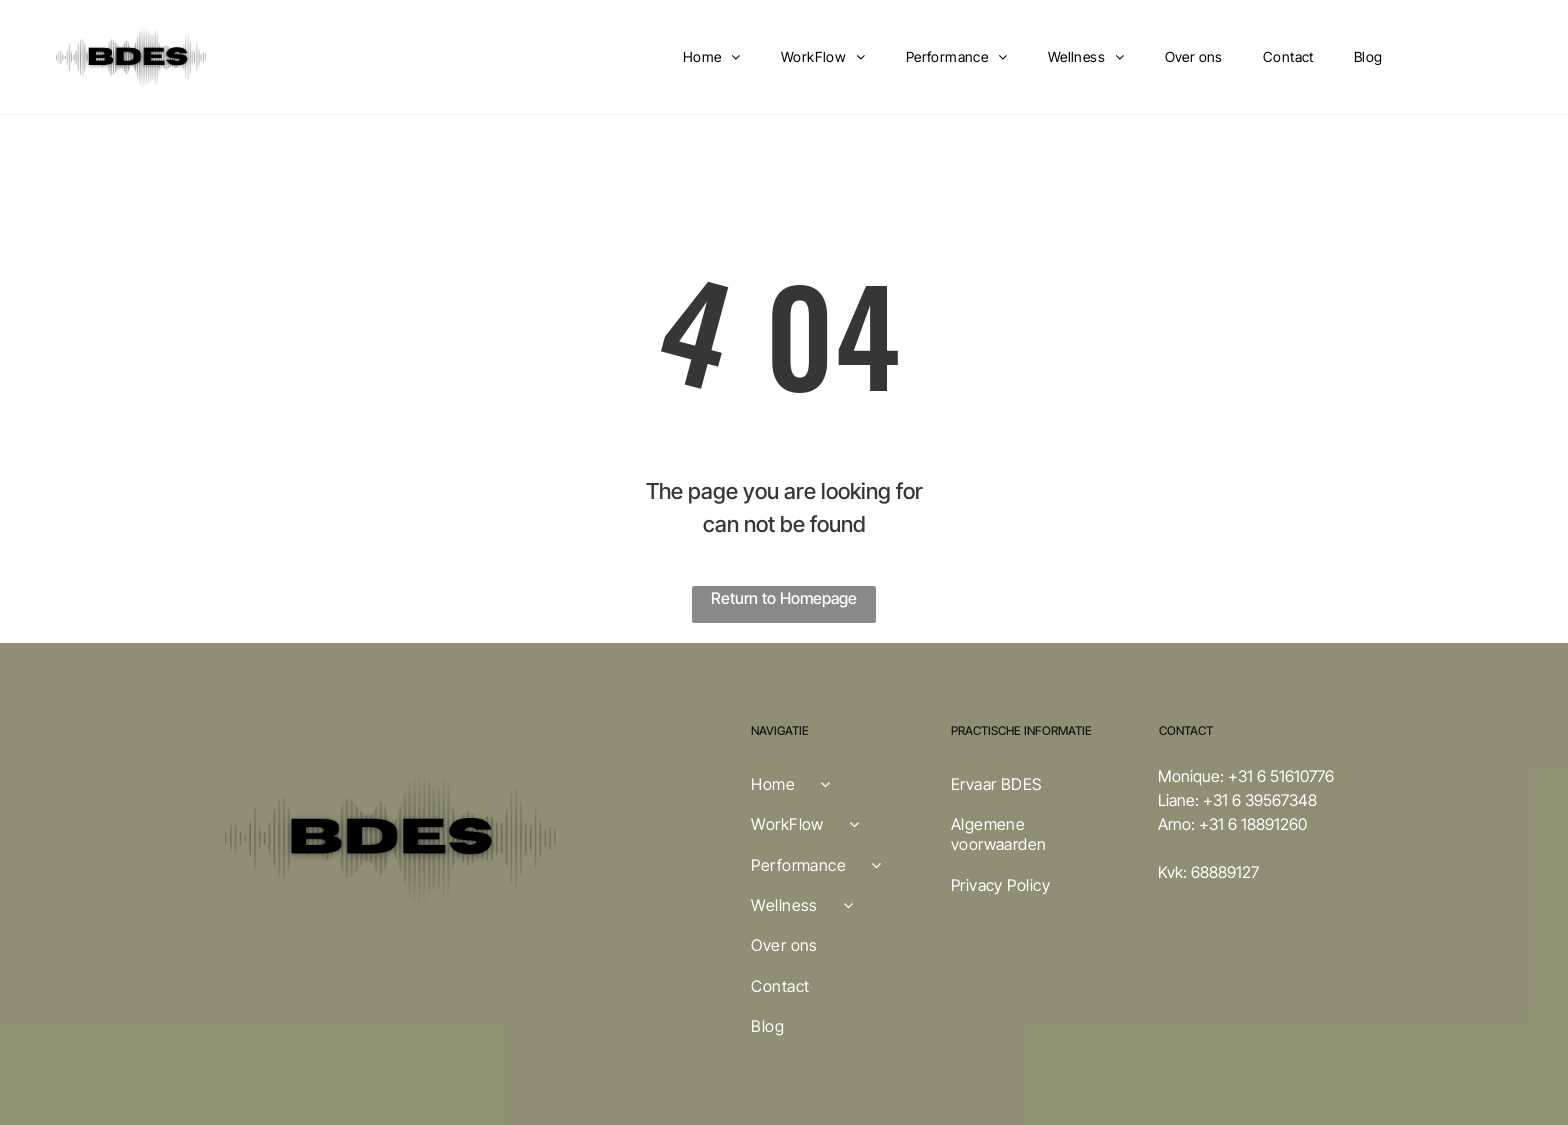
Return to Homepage (784, 598)
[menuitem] (712, 57)
